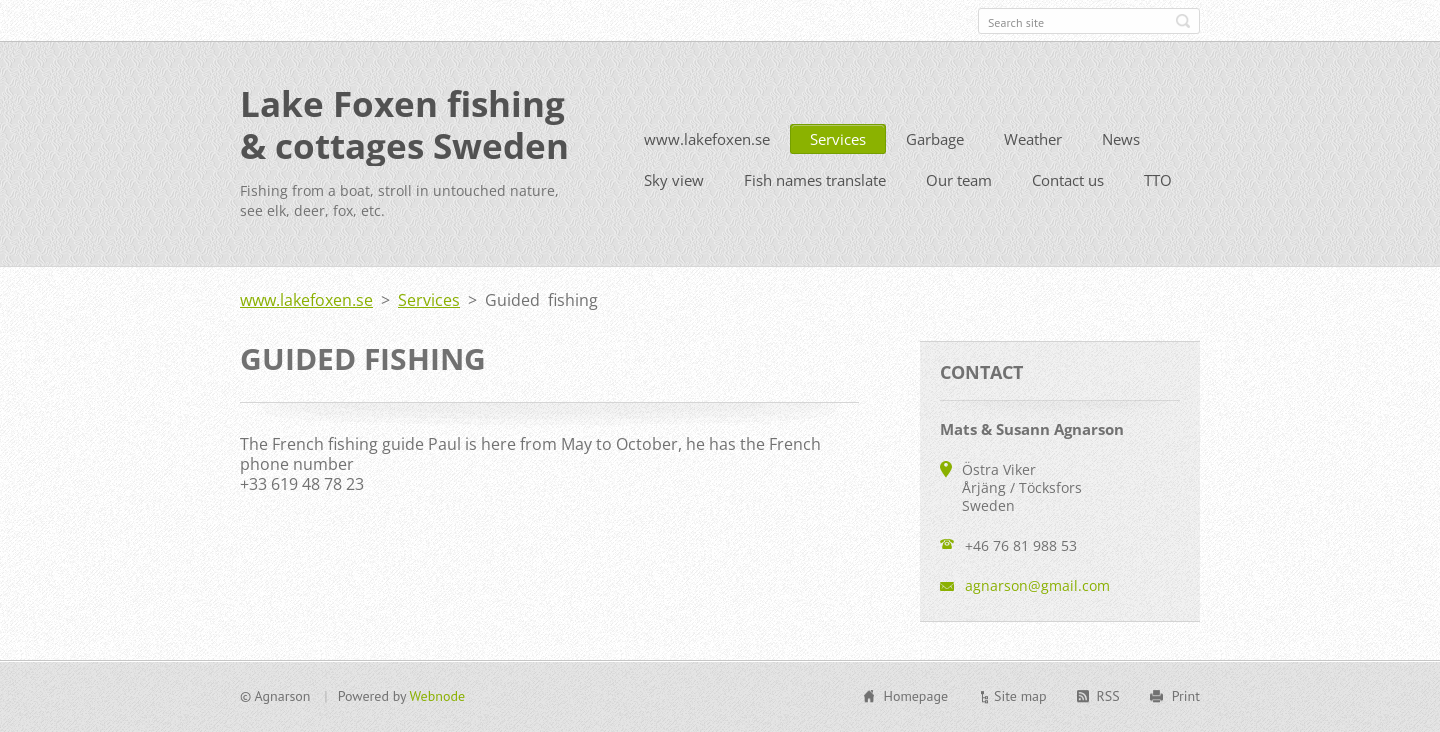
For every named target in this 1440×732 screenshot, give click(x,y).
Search (1183, 21)
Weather (1033, 139)
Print (1186, 696)
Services (838, 139)
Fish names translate (815, 180)
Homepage (915, 696)
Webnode (437, 696)
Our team (959, 180)
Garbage (935, 139)
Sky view (674, 180)
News (1121, 139)
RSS (1108, 696)
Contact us (1068, 180)
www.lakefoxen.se (707, 139)
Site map (1020, 696)
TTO (1158, 180)
